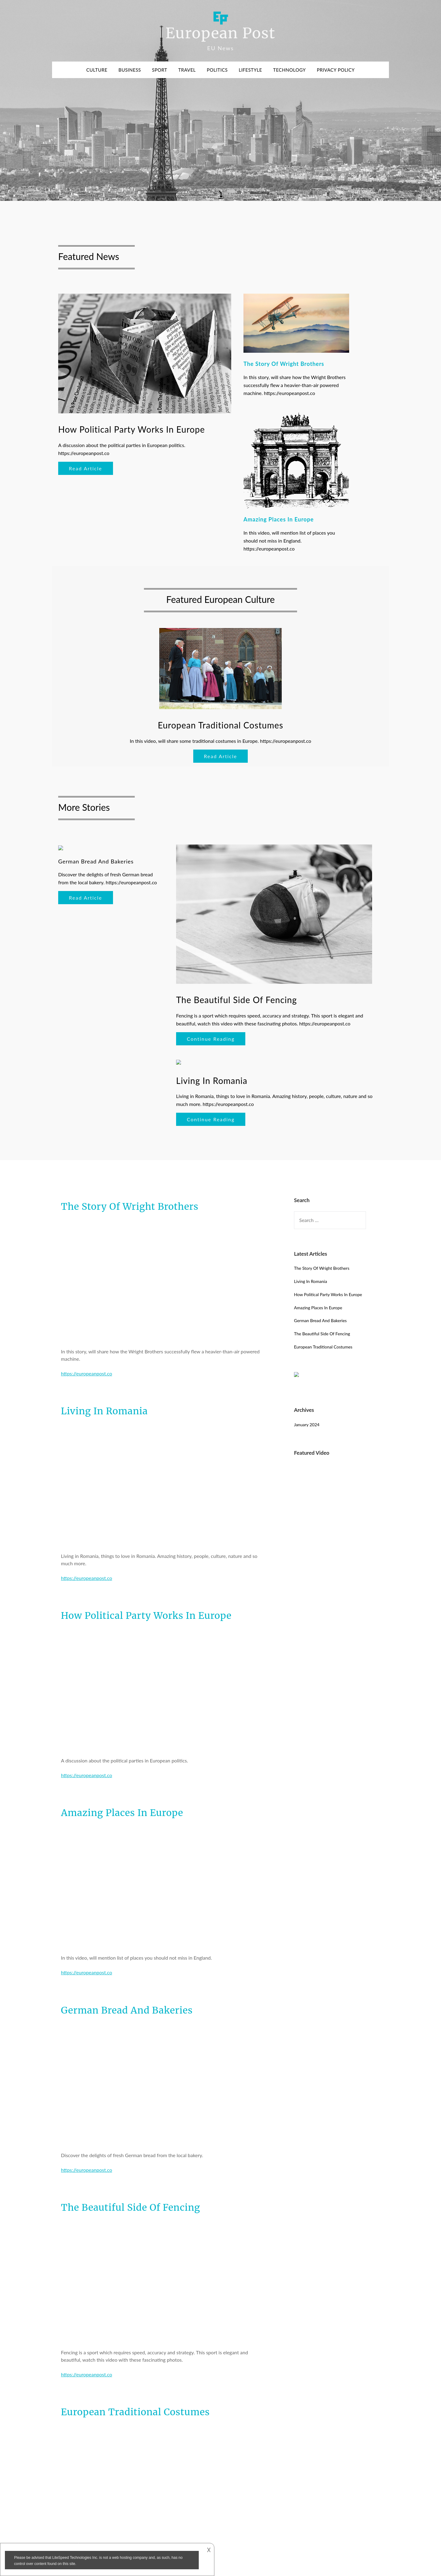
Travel (187, 70)
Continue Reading (211, 1039)
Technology (289, 70)
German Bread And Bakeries (127, 2010)
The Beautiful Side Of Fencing (130, 2207)
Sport (159, 70)
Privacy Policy (336, 70)
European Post (220, 33)
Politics (217, 70)
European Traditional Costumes (135, 2412)
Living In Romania (104, 1411)
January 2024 (306, 1424)
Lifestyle (250, 70)
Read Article (85, 468)
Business (130, 70)
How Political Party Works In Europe (146, 1615)
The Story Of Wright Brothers (129, 1206)
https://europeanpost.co (86, 1373)
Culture (96, 70)
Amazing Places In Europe (122, 1812)
